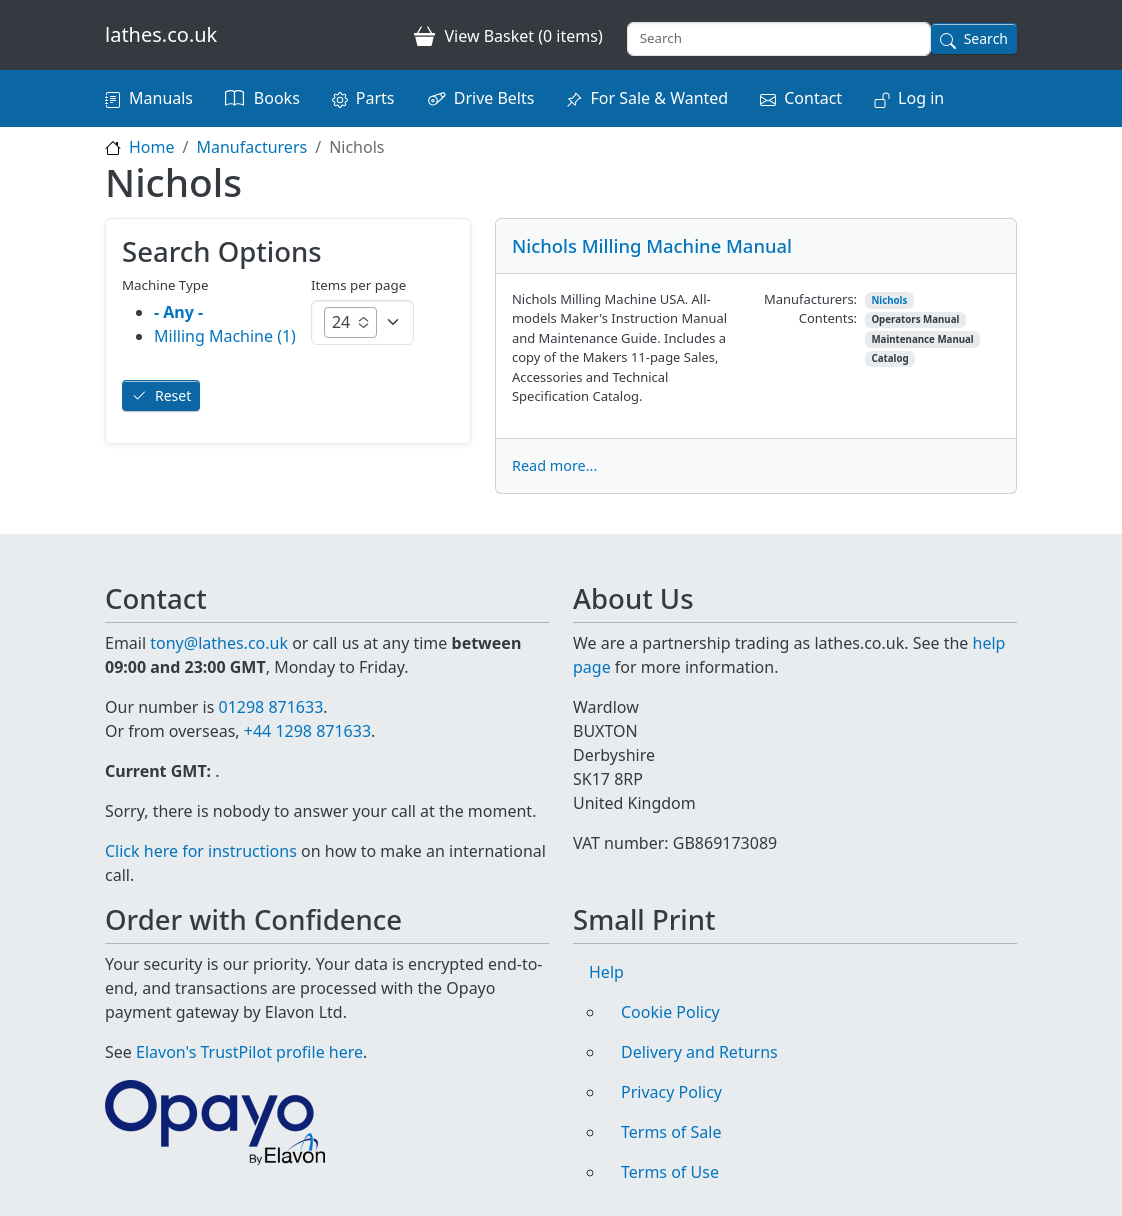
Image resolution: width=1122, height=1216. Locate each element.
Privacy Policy (671, 1092)
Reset (173, 395)
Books (277, 98)
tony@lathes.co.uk (219, 643)
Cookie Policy (670, 1012)
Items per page (358, 285)
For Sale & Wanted (659, 98)
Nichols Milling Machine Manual (652, 245)
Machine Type (165, 285)
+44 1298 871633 (307, 731)
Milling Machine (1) (225, 336)
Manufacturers (251, 147)
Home (152, 147)
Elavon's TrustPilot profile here (249, 1052)
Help (606, 972)
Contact (813, 98)
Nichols (889, 300)
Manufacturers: (810, 299)
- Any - (178, 312)
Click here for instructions (201, 851)
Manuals (161, 98)
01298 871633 (270, 707)
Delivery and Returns (699, 1052)
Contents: (828, 318)
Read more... (554, 465)
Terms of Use (670, 1172)
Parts (375, 98)
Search (986, 38)
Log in (921, 98)
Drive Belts (494, 98)
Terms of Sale (671, 1132)
